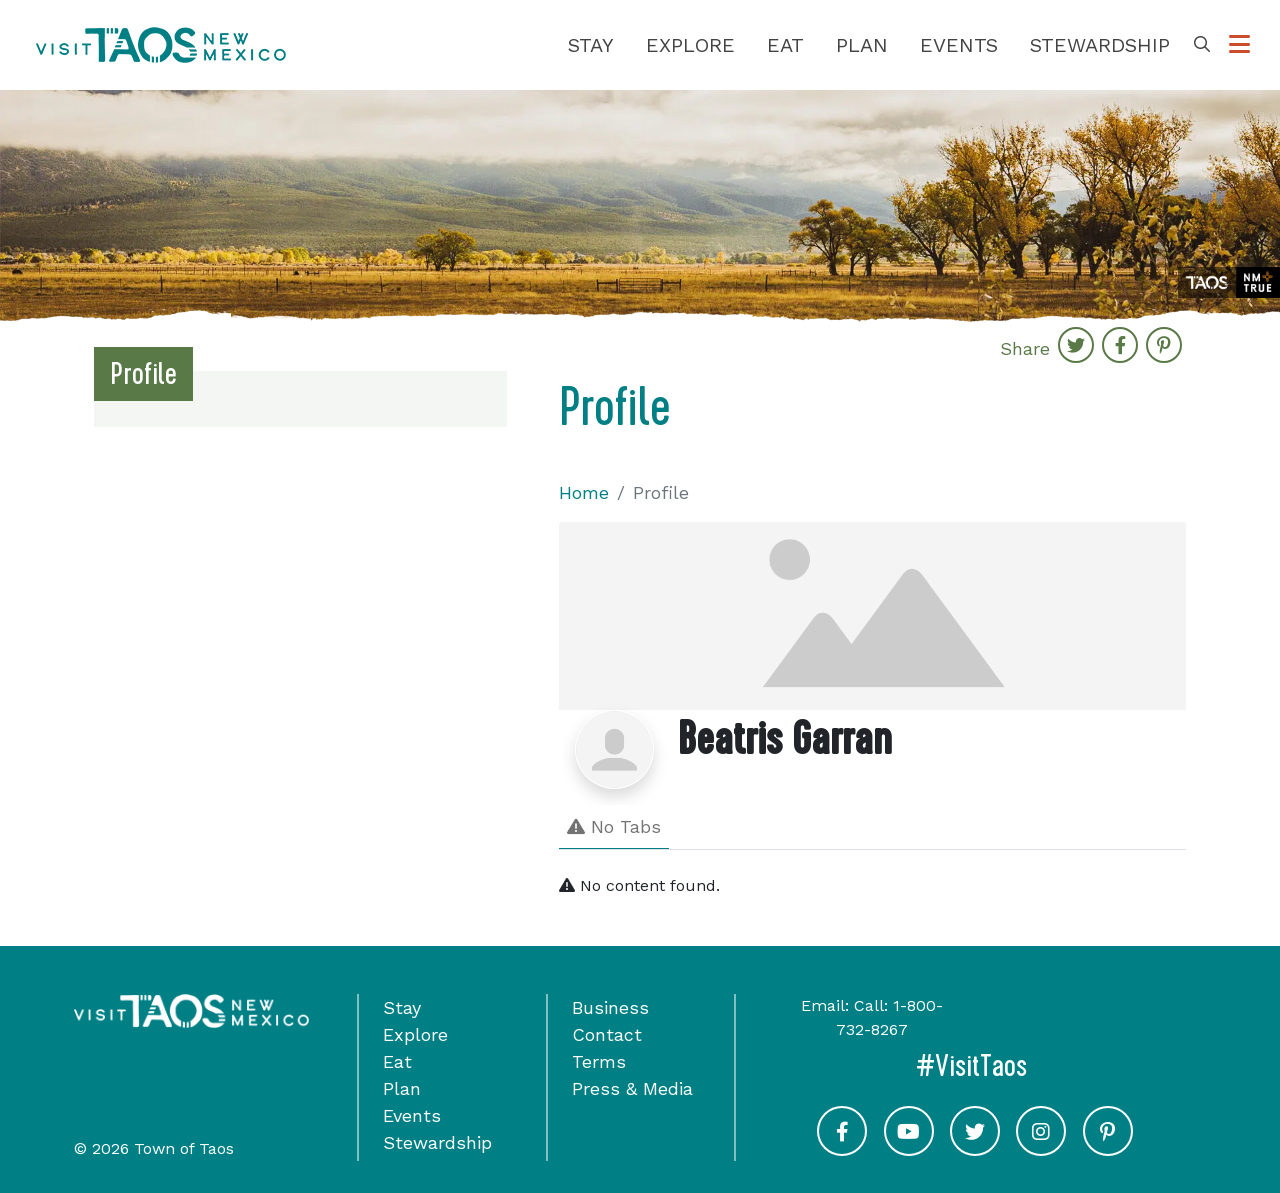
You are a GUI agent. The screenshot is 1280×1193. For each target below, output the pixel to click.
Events (959, 45)
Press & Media (632, 1088)
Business (610, 1007)
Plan (862, 45)
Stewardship (1100, 45)
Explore (690, 45)
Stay (591, 45)
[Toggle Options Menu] (1239, 45)
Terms (599, 1061)
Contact (607, 1034)
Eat (785, 45)
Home (584, 492)
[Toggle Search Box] (1202, 45)
